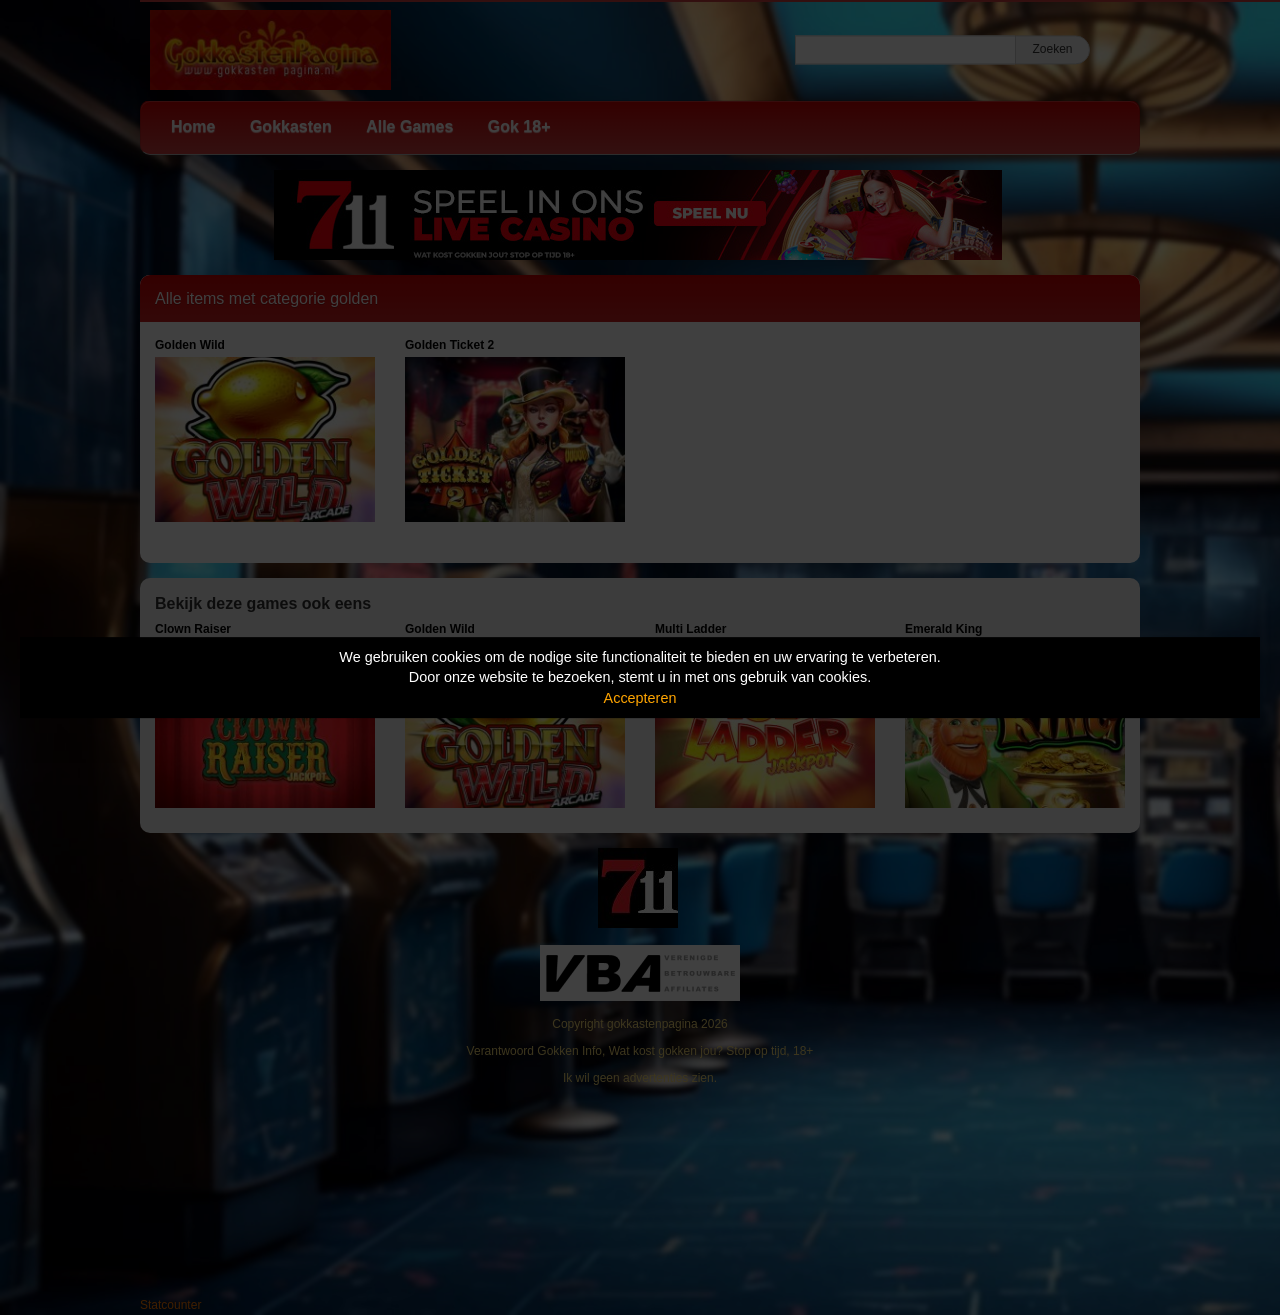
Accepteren (640, 698)
